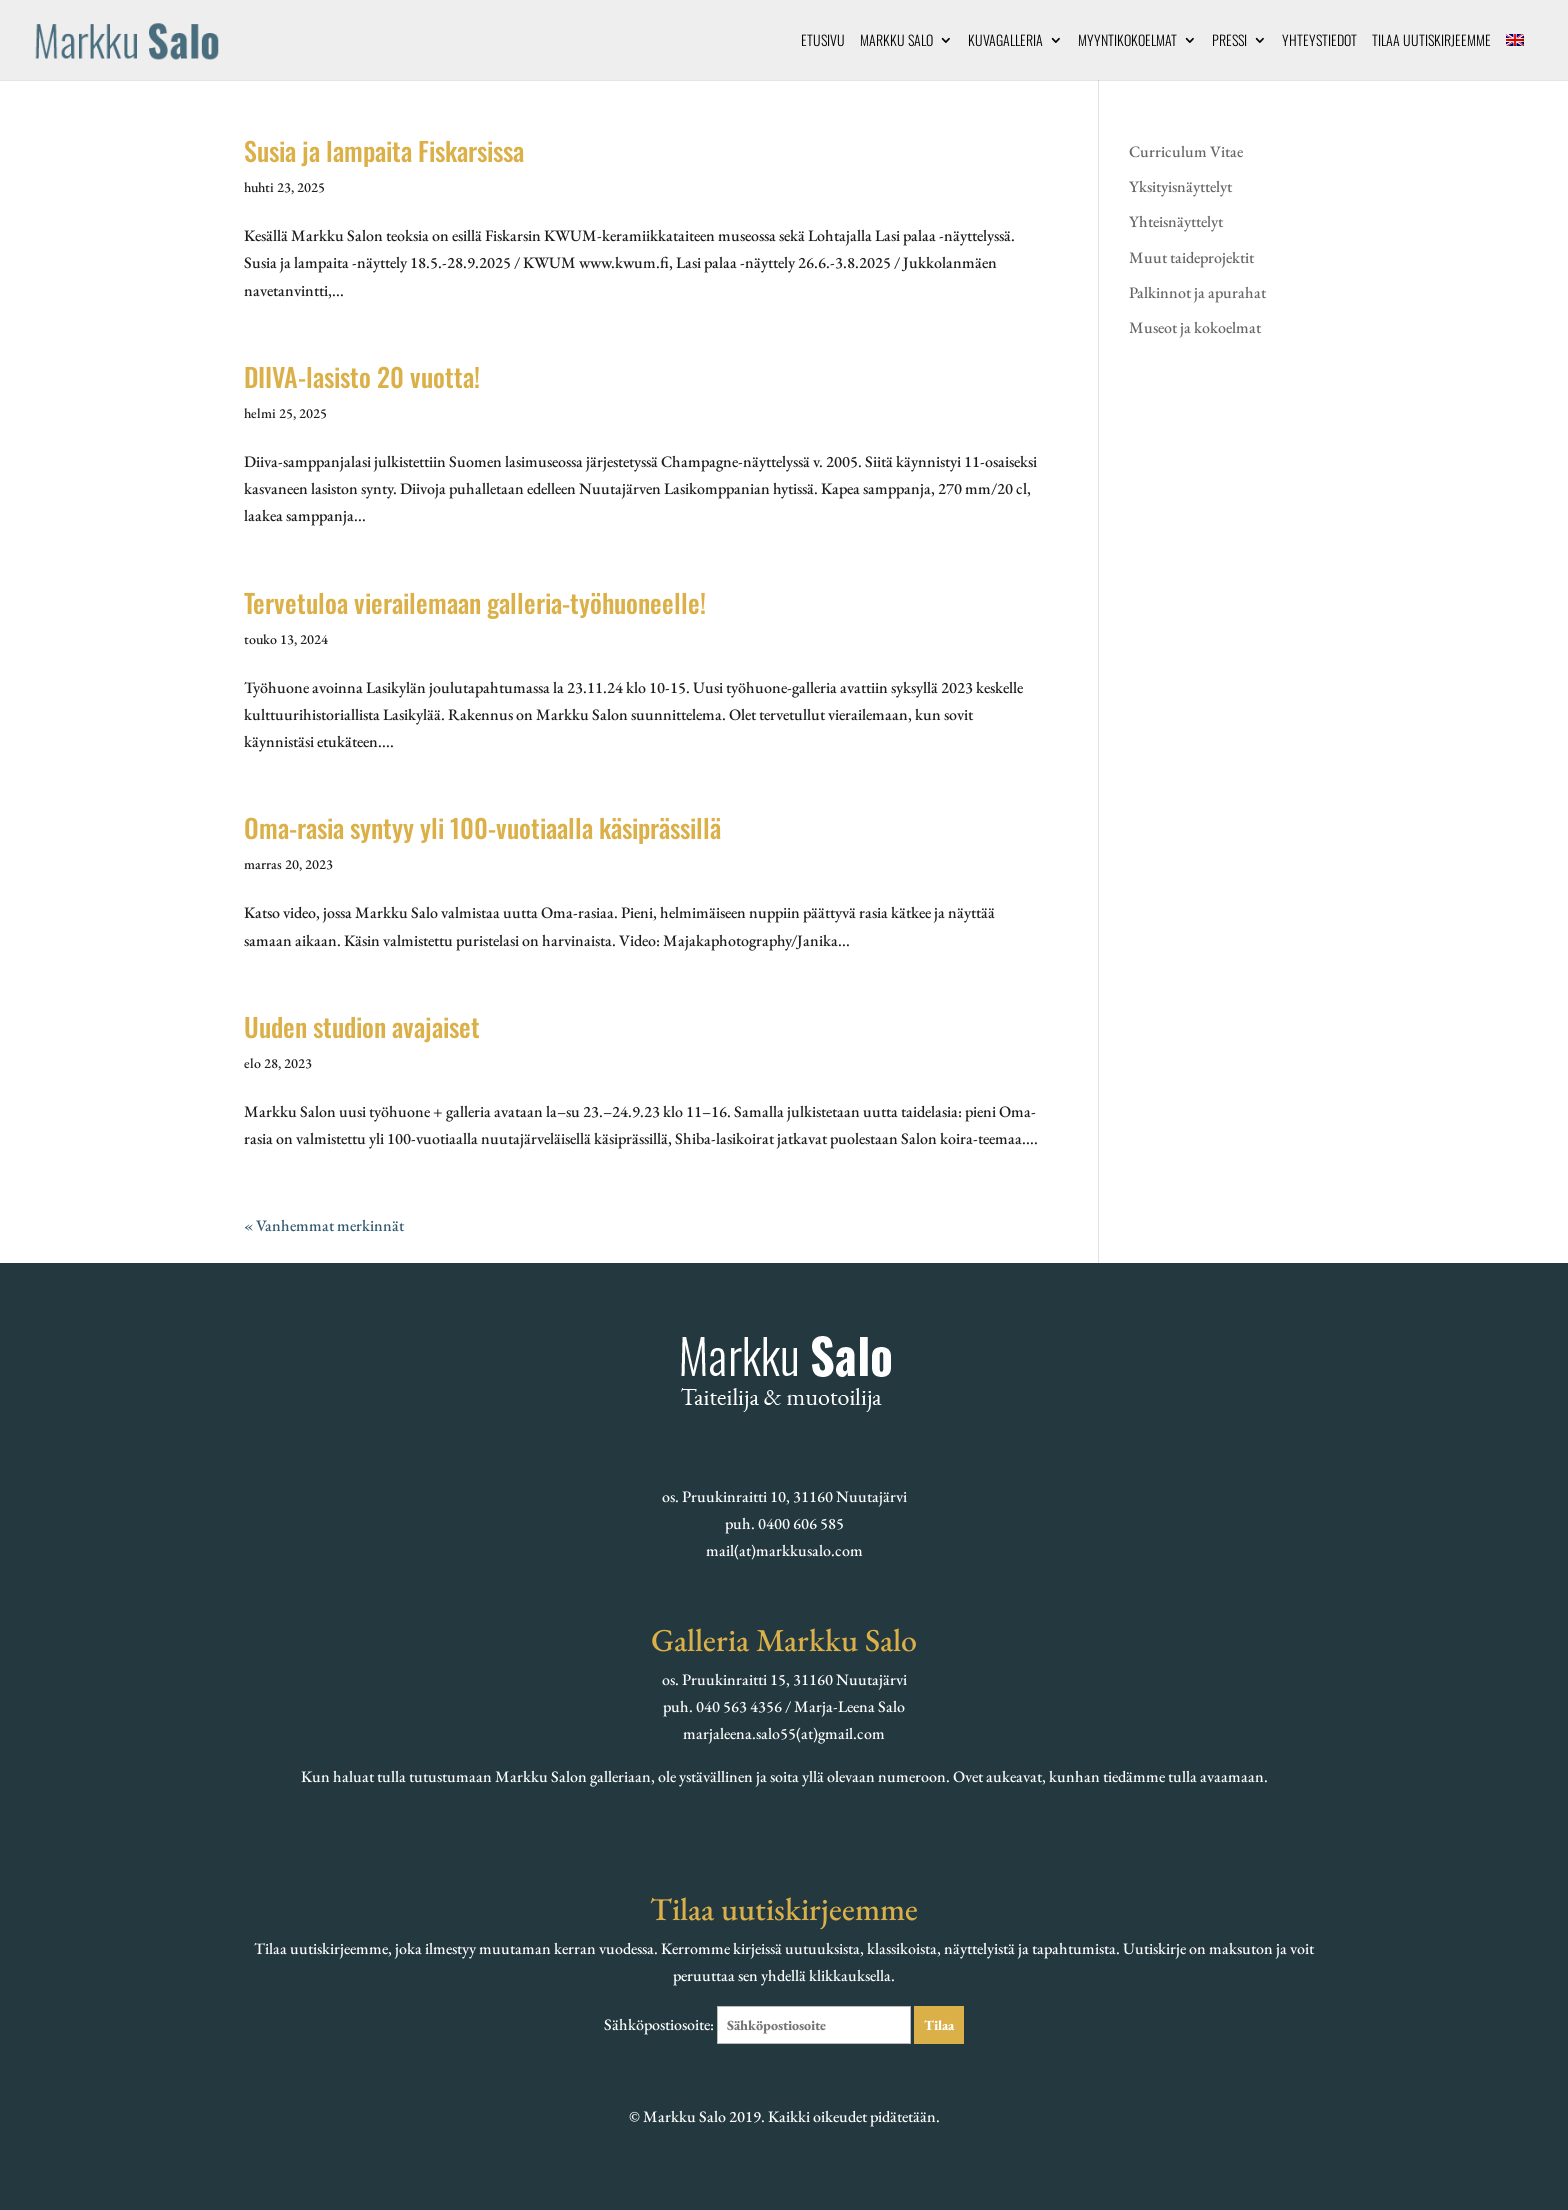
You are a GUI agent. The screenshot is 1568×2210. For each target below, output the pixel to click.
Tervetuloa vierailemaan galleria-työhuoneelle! (475, 602)
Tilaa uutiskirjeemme (1431, 41)
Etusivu (823, 41)
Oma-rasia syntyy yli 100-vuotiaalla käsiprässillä (482, 827)
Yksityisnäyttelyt (1180, 186)
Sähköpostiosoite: (759, 2024)
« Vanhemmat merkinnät (324, 1225)
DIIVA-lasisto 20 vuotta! (362, 376)
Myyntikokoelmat (1127, 41)
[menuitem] (1515, 56)
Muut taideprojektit (1191, 257)
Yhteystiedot (1319, 41)
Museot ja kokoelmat (1195, 327)
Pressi (1229, 41)
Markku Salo (896, 41)
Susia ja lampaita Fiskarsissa (384, 150)
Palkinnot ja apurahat (1197, 292)
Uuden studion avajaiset (362, 1026)
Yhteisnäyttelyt (1176, 221)
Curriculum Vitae (1186, 151)
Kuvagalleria (1005, 41)
